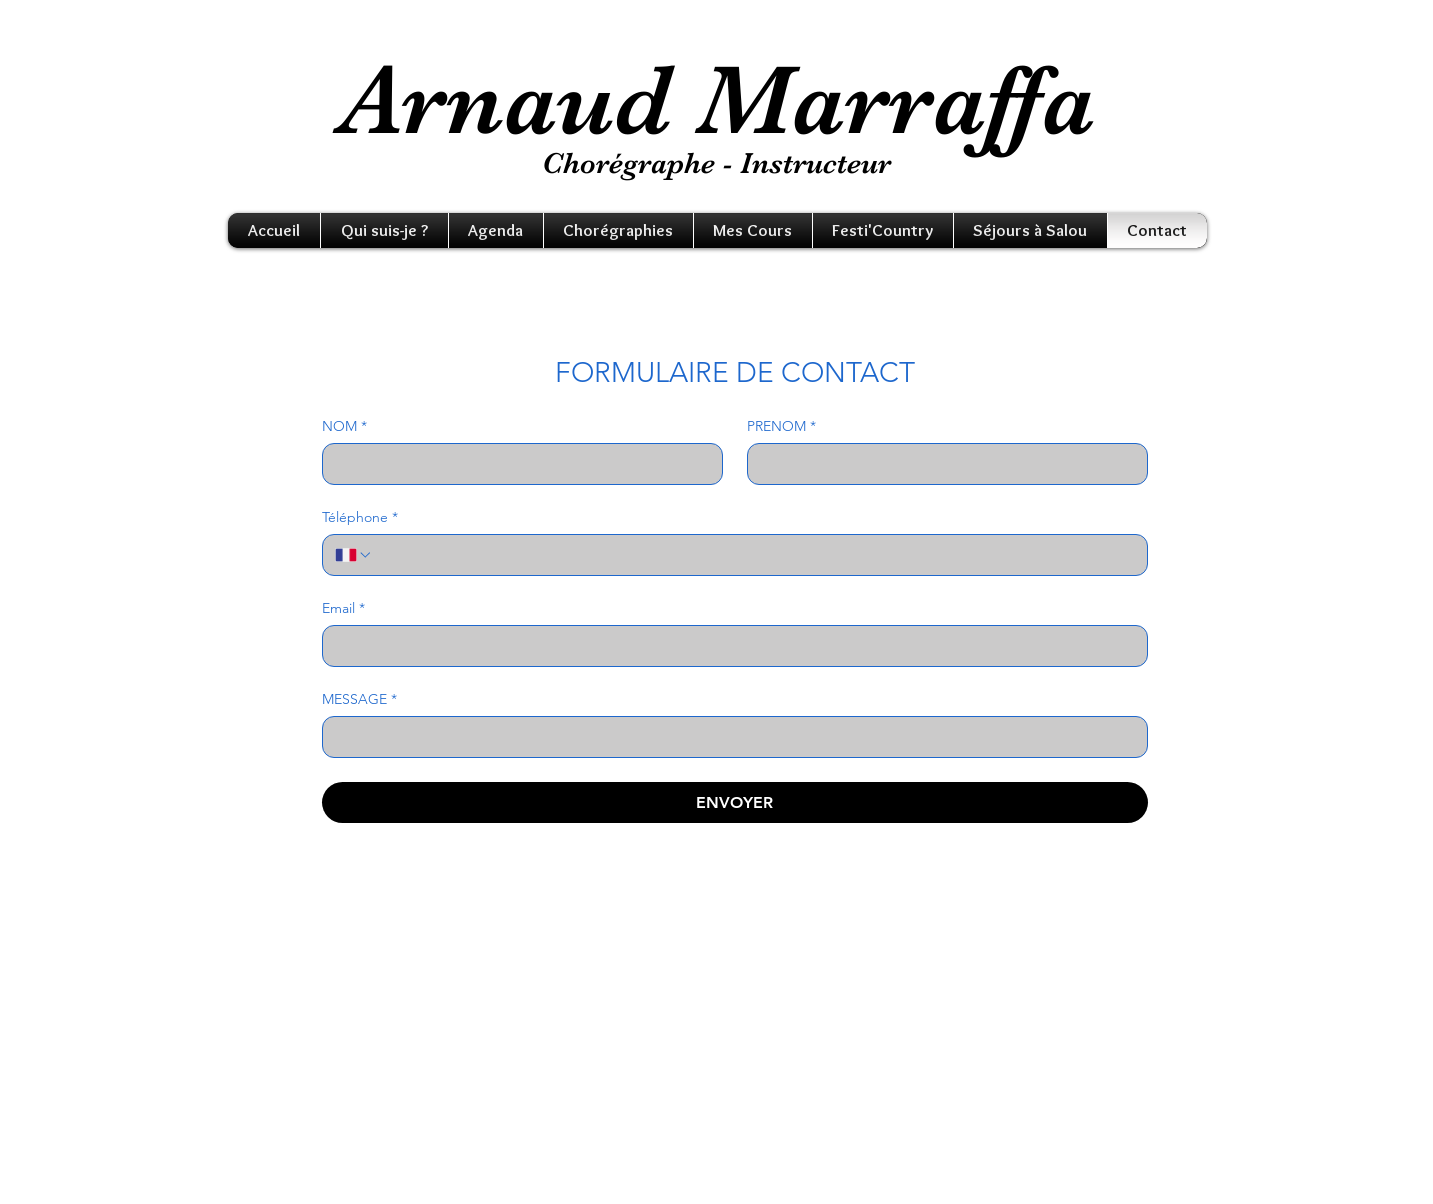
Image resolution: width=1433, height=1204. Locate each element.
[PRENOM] (941, 464)
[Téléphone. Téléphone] (754, 555)
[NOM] (516, 464)
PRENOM (781, 426)
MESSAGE (359, 699)
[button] (384, 230)
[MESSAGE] (729, 737)
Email (343, 608)
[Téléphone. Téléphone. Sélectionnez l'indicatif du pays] (354, 555)
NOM (344, 426)
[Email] (729, 646)
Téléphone (360, 517)
